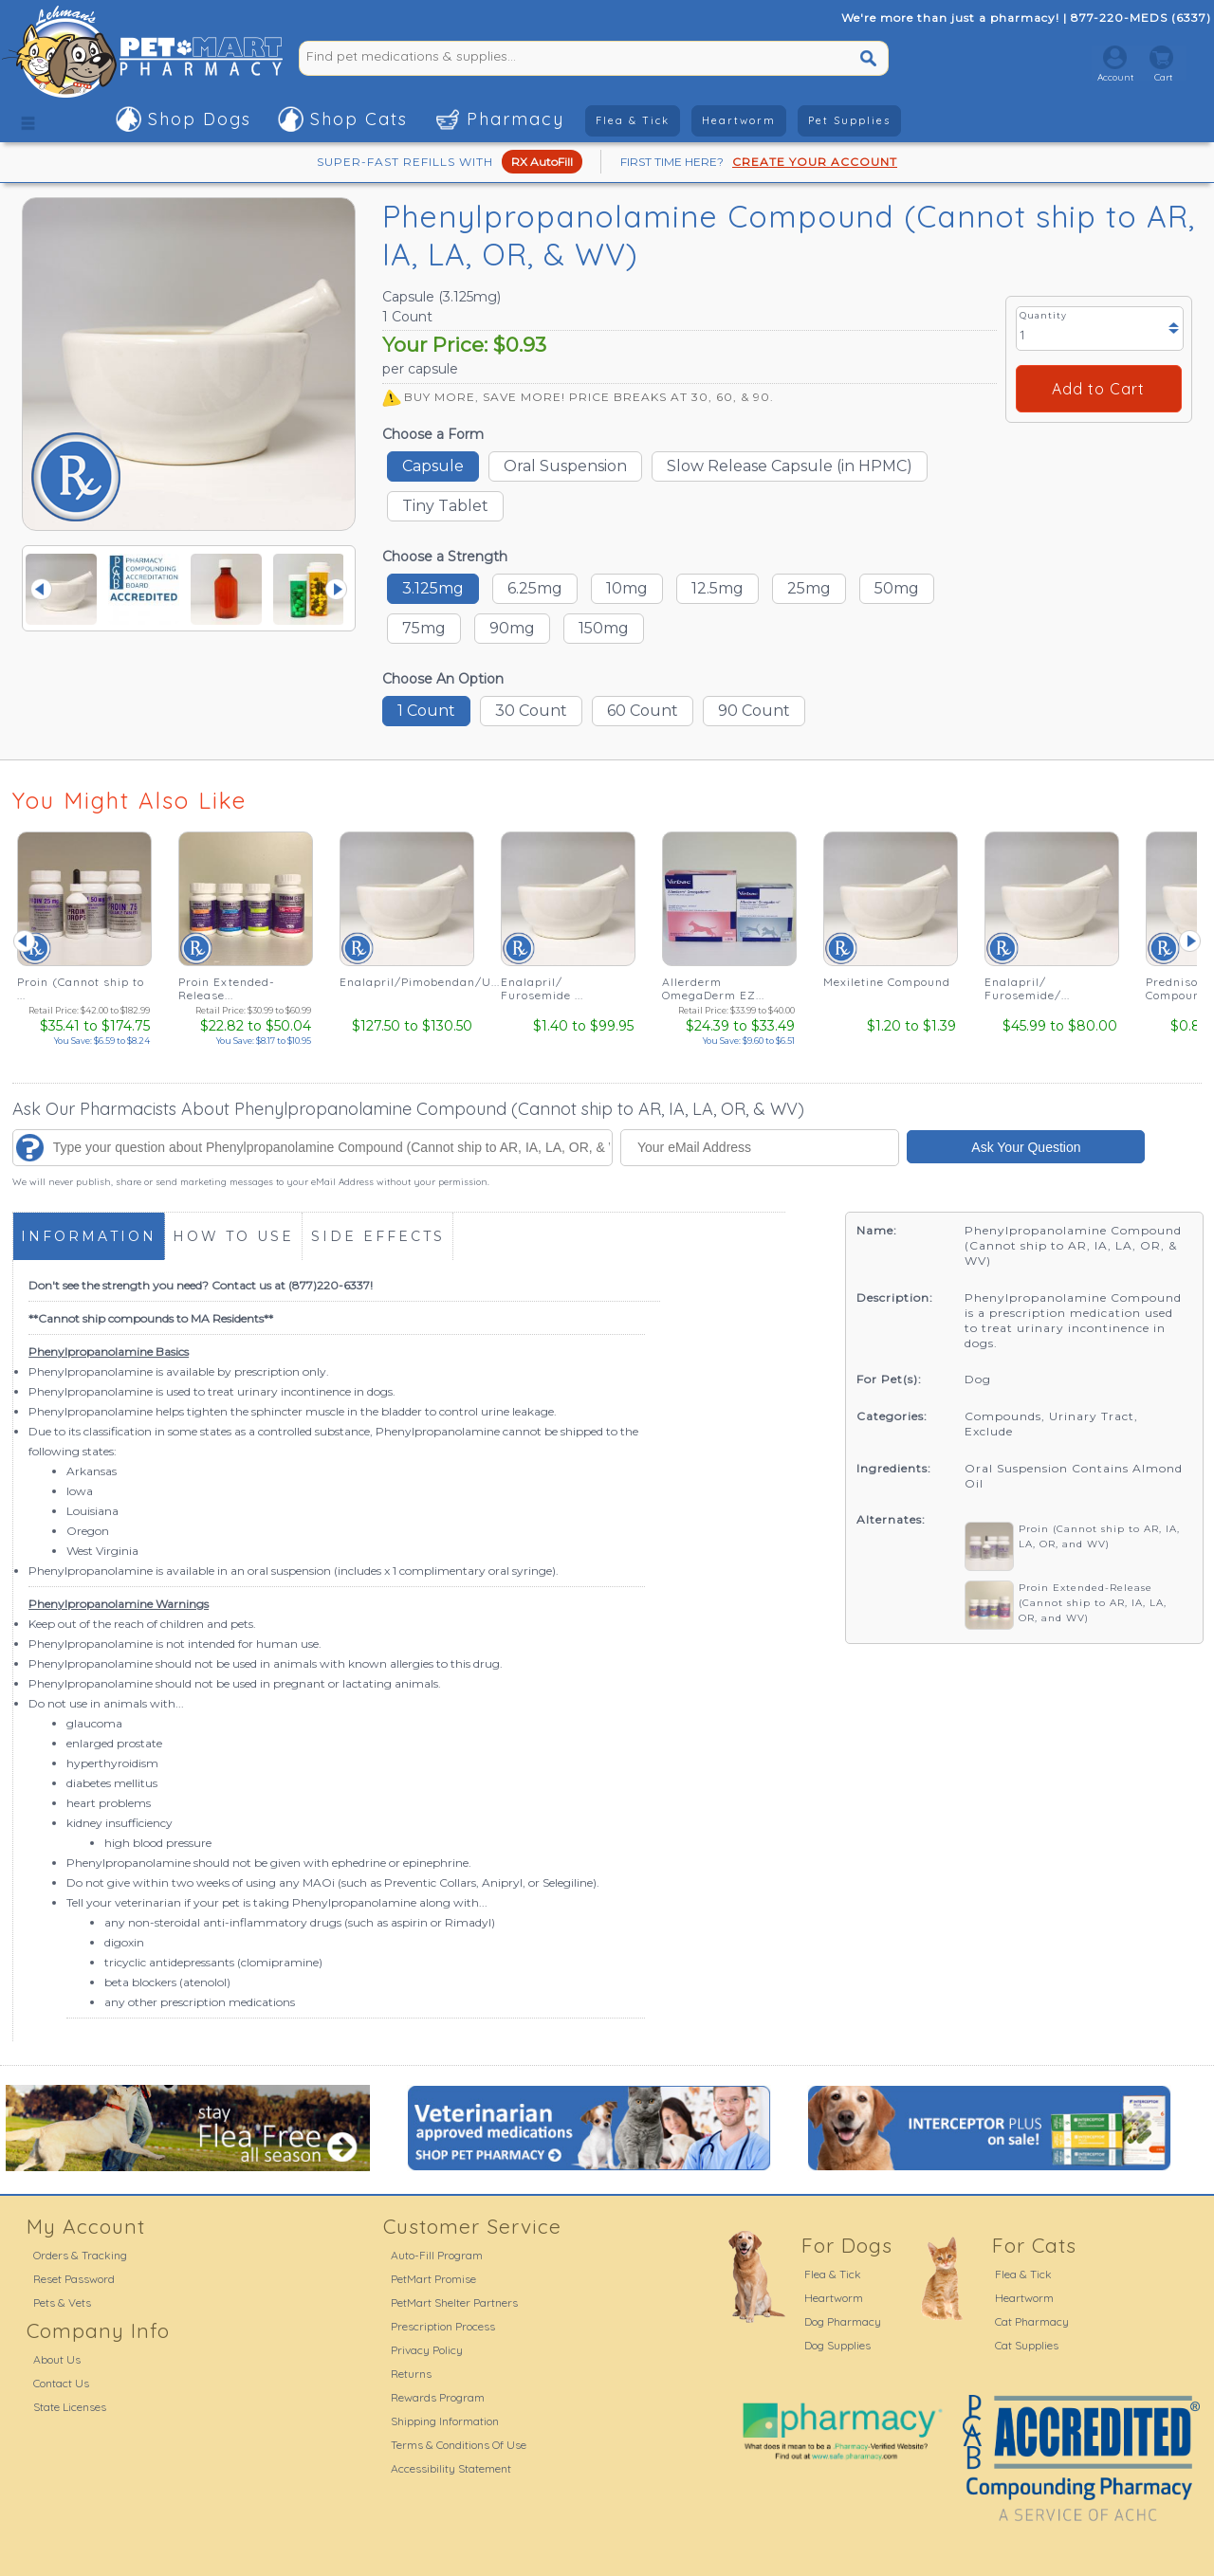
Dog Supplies (837, 2345)
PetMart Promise (433, 2279)
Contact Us (61, 2383)
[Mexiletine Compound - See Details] (890, 940)
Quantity (1043, 315)
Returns (411, 2373)
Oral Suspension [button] (565, 466)
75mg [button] (424, 628)
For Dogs (846, 2245)
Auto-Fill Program (437, 2255)
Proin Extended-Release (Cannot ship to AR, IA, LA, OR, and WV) (1093, 1602)
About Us (57, 2359)
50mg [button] (896, 588)
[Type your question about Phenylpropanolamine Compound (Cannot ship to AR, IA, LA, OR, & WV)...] (312, 1147)
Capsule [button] (433, 466)
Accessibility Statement (451, 2468)
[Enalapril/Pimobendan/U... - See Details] (406, 940)
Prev (41, 589)
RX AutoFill (542, 162)
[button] (28, 118)
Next (336, 589)
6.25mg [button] (534, 588)
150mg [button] (604, 628)
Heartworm (739, 120)
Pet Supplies (849, 120)
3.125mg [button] (433, 588)
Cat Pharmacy (1032, 2321)
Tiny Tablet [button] (445, 506)
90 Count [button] (754, 711)
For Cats (1034, 2245)
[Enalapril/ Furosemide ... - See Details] (567, 940)
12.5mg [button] (717, 588)
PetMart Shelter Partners (454, 2302)
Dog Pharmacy (842, 2321)
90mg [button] (512, 628)
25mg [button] (809, 588)
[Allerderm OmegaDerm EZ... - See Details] (728, 940)
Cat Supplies (1026, 2345)
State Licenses (69, 2407)
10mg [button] (627, 588)
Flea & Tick (633, 120)
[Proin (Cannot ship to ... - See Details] (83, 940)
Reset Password (74, 2279)
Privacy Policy (427, 2350)
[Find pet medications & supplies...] (531, 56)
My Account (86, 2226)
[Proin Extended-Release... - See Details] (245, 940)
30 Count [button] (531, 711)
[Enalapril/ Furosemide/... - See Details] (1051, 940)
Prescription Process (443, 2326)
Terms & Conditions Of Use (458, 2445)
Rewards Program (438, 2397)
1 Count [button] (426, 711)
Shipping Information (445, 2421)
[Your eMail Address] (760, 1147)
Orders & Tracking (80, 2255)
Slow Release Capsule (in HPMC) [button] (789, 466)
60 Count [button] (642, 711)
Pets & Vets (62, 2302)
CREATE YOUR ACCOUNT (814, 162)
